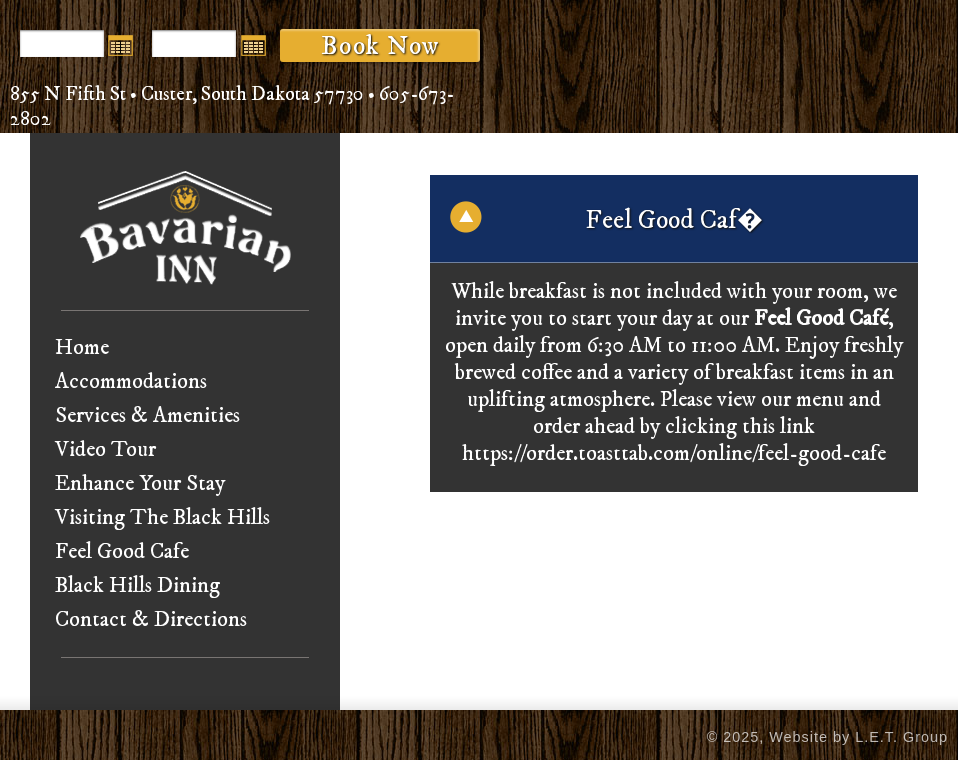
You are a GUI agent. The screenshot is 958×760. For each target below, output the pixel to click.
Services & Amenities (147, 415)
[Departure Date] (194, 43)
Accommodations (131, 381)
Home (82, 347)
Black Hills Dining (137, 585)
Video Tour (105, 449)
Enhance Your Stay (140, 483)
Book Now (380, 46)
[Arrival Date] (62, 43)
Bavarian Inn (185, 227)
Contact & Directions (151, 619)
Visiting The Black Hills (162, 517)
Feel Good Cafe (122, 551)
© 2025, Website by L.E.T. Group (827, 737)
